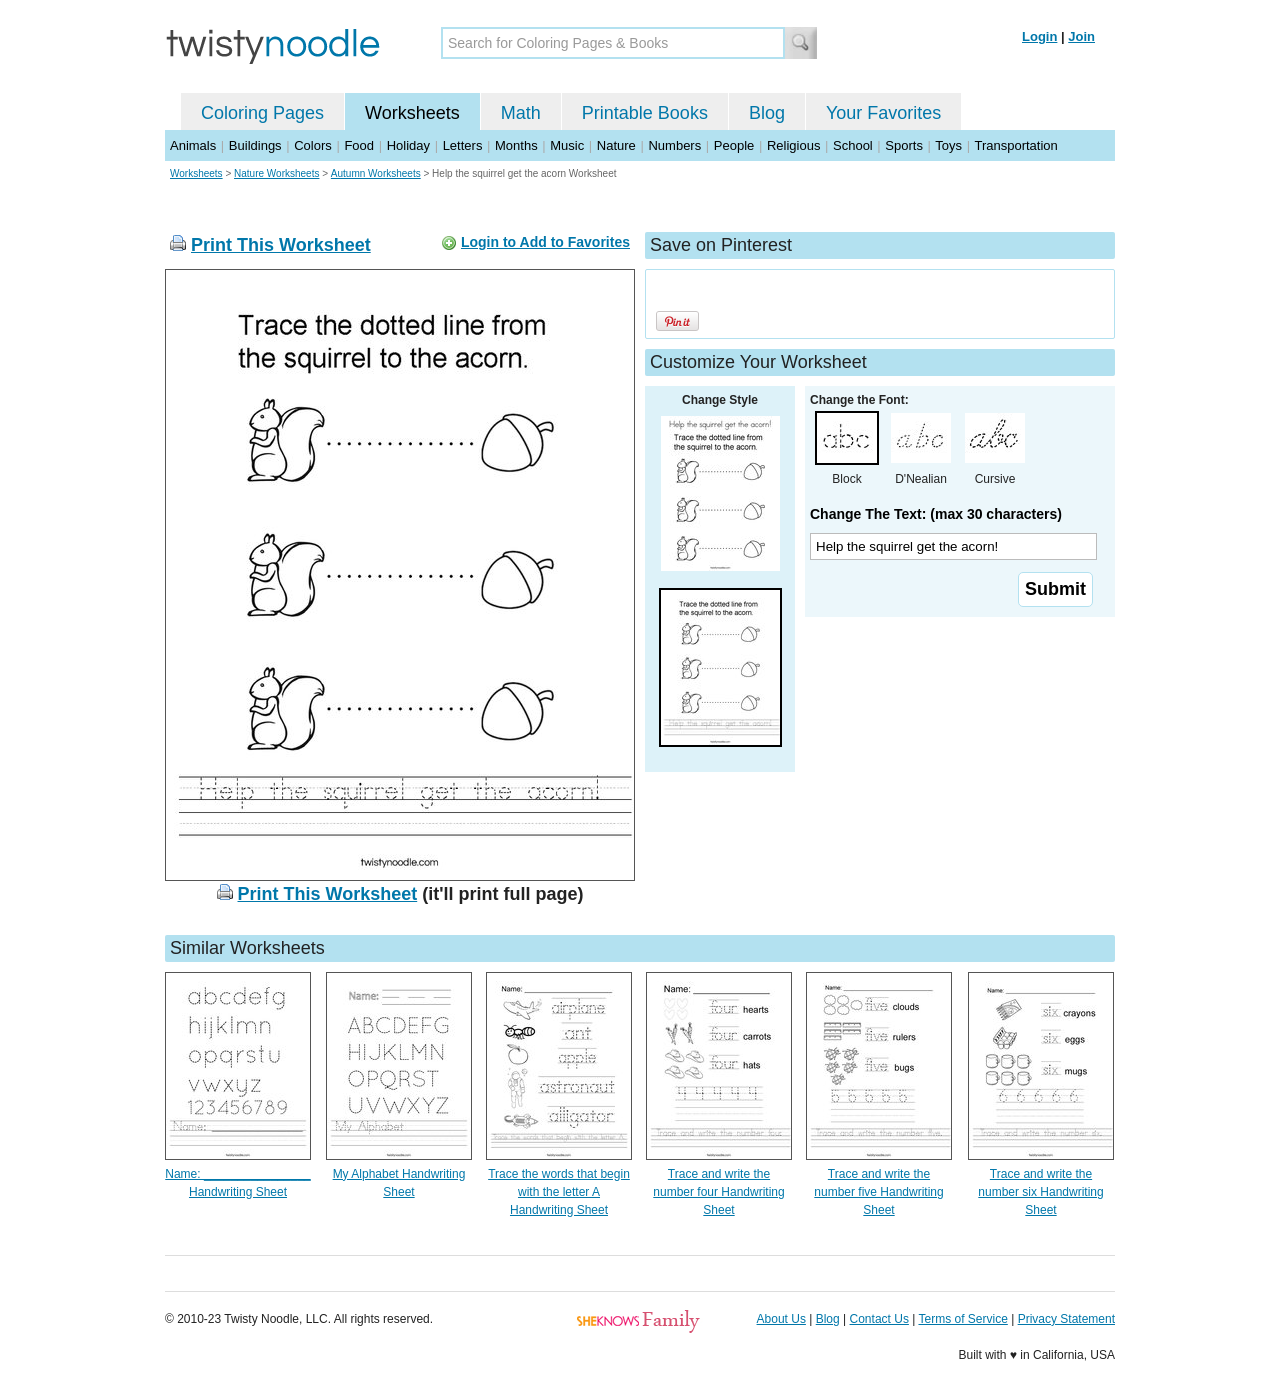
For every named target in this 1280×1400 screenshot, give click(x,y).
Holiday (408, 145)
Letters (463, 145)
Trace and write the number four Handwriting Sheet (718, 1192)
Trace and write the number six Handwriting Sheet (1040, 1192)
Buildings (255, 145)
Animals (193, 145)
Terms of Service (962, 1319)
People (734, 145)
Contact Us (879, 1319)
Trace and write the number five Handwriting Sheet (878, 1192)
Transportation (1015, 145)
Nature (616, 145)
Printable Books (645, 113)
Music (567, 145)
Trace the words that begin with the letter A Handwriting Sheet (559, 1192)
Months (516, 145)
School (853, 145)
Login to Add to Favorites (545, 242)
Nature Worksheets (276, 173)
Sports (904, 145)
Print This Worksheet (281, 245)
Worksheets (412, 113)
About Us (781, 1319)
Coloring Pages (262, 113)
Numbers (674, 145)
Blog (767, 113)
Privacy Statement (1066, 1319)
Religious (793, 145)
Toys (948, 145)
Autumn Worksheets (376, 173)
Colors (313, 145)
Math (521, 113)
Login (1039, 36)
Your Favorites (883, 113)
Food (359, 145)
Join (1081, 36)
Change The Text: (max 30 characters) (936, 514)
